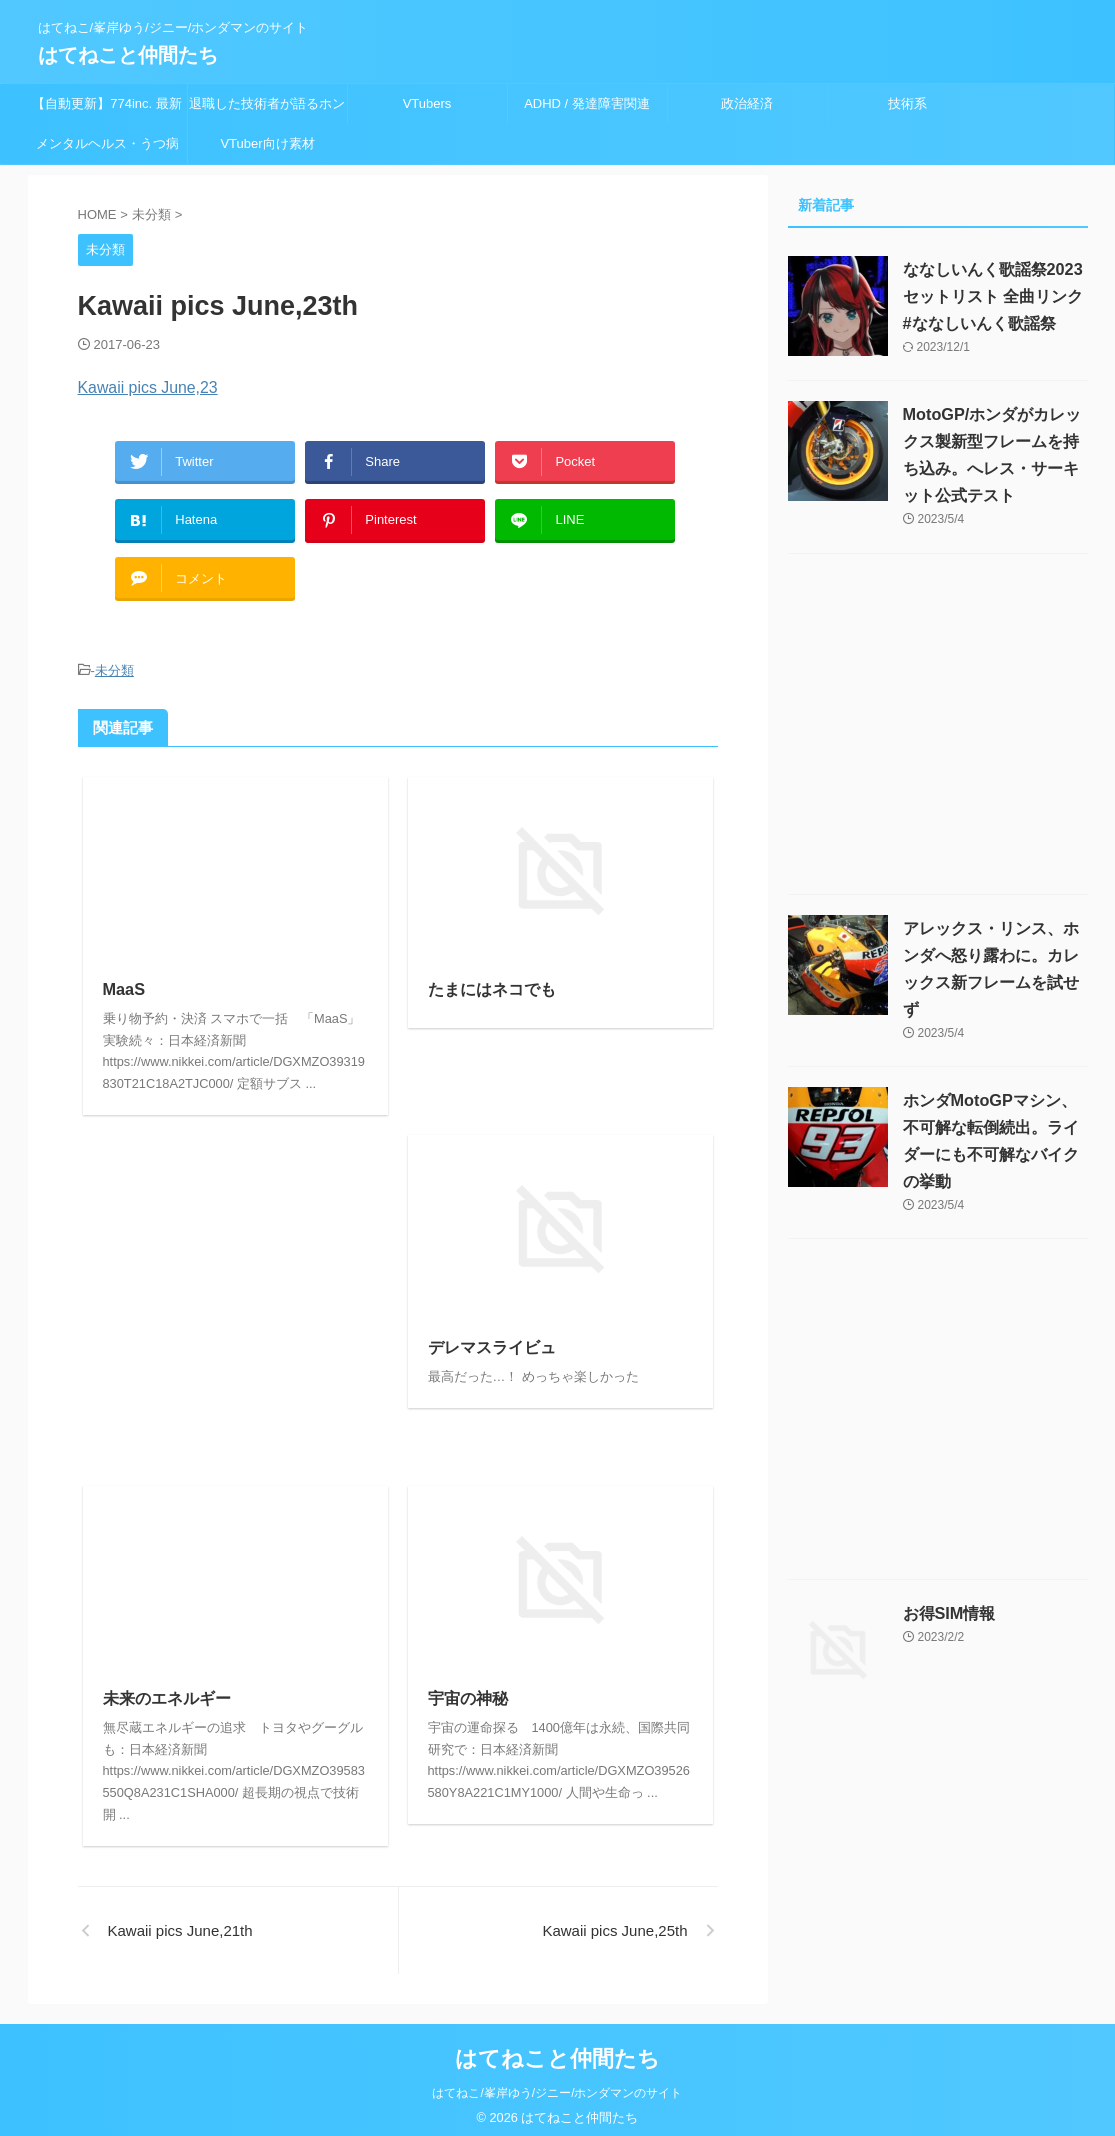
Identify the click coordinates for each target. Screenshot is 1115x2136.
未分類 (114, 660)
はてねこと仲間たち (128, 55)
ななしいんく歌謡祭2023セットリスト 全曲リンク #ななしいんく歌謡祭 (993, 296)
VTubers (427, 103)
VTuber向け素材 (267, 143)
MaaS (124, 978)
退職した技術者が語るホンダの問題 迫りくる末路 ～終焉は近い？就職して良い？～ (267, 110)
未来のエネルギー (167, 1688)
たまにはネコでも (492, 978)
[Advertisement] (235, 1279)
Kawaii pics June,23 (144, 387)
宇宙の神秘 (468, 1688)
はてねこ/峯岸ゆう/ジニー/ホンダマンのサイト (557, 2082)
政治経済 (747, 103)
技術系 (907, 103)
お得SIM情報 (949, 1613)
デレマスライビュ (492, 1337)
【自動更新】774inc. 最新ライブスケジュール (107, 110)
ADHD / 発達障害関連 (587, 103)
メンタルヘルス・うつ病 (107, 143)
